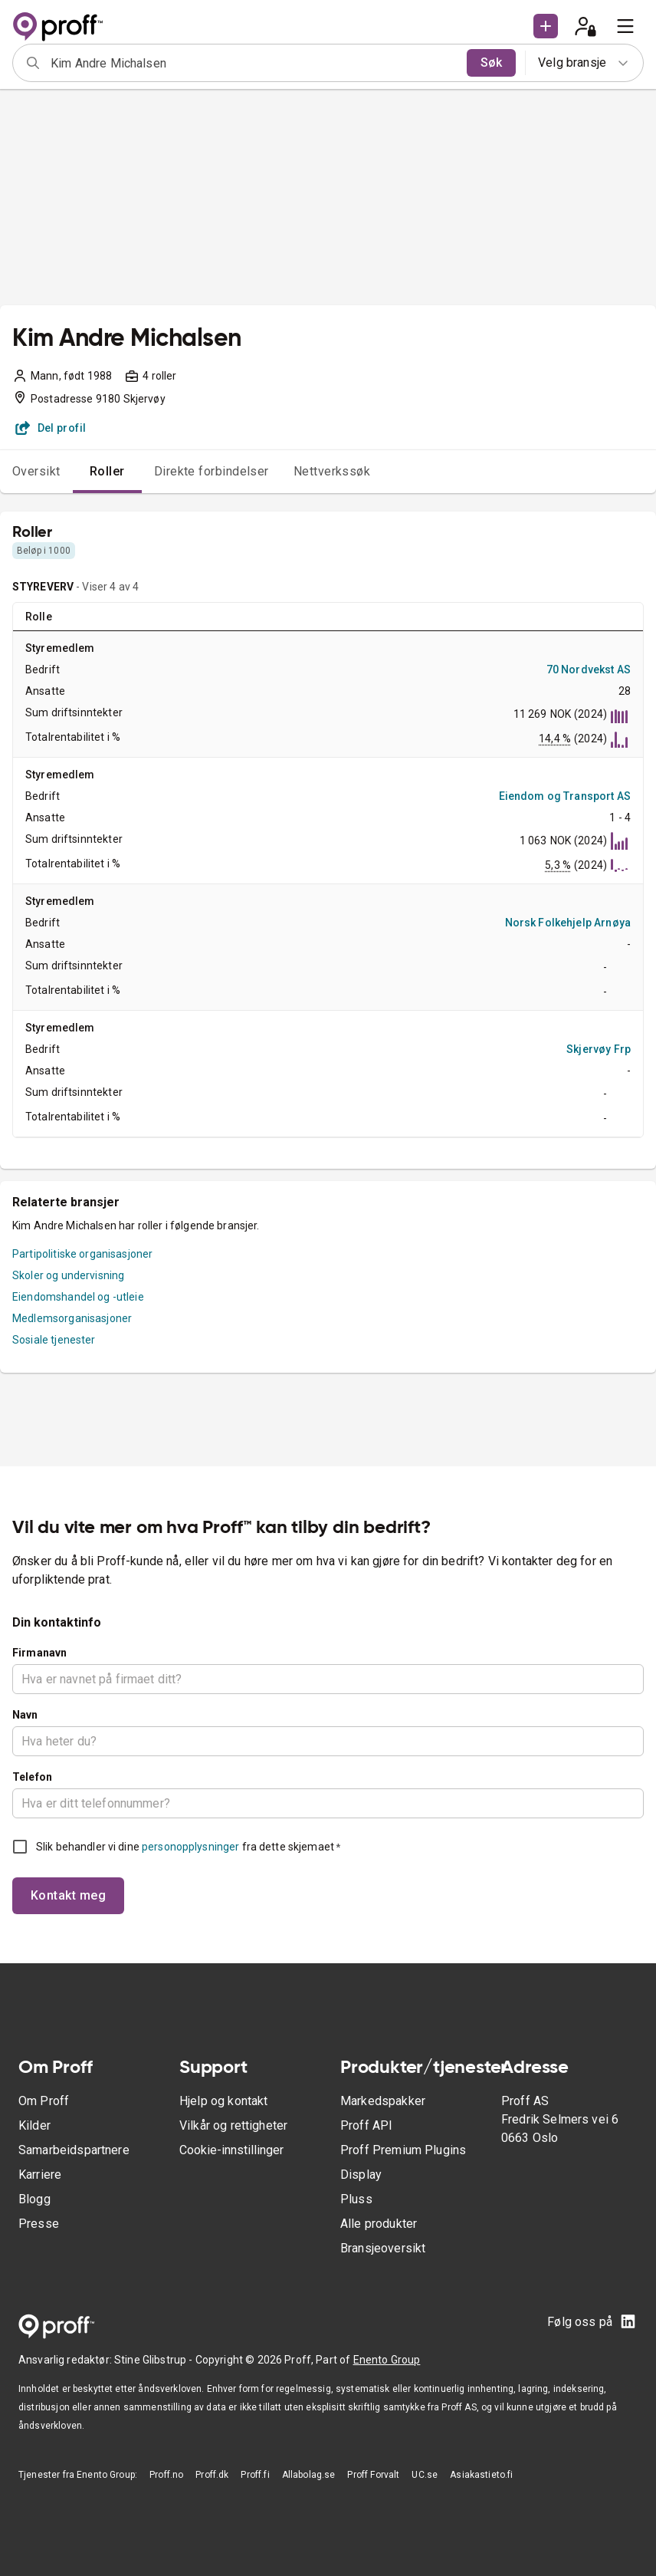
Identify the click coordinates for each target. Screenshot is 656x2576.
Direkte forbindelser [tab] (211, 471)
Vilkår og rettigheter (233, 2125)
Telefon (32, 1777)
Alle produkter (378, 2223)
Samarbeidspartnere (74, 2150)
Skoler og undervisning (68, 1275)
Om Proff (43, 2101)
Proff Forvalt (373, 2474)
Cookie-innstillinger (231, 2150)
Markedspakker (382, 2101)
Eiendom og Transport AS (565, 796)
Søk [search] (491, 62)
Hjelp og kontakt (223, 2101)
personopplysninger (190, 1847)
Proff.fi (255, 2474)
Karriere (39, 2174)
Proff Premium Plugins (403, 2150)
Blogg (34, 2199)
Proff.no (166, 2474)
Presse (38, 2223)
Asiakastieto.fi (481, 2474)
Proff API (366, 2125)
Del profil (51, 428)
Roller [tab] (107, 471)
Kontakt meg (68, 1895)
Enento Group (387, 2360)
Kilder (34, 2125)
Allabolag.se (309, 2474)
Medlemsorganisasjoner (72, 1318)
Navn (25, 1715)
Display (361, 2174)
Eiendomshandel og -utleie (78, 1297)
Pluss (356, 2199)
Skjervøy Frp (598, 1049)
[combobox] (254, 63)
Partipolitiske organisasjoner (82, 1254)
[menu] (625, 26)
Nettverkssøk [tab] (332, 471)
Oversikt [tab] (36, 471)
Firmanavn (39, 1653)
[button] (545, 26)
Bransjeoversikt (382, 2248)
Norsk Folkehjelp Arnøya (568, 922)
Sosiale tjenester (54, 1340)
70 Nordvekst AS (588, 669)
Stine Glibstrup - (154, 2360)
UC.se (425, 2474)
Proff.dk (211, 2474)
